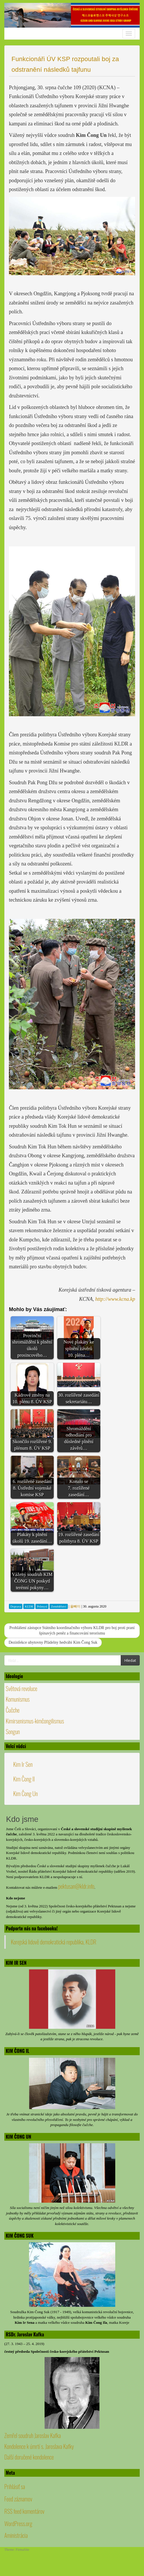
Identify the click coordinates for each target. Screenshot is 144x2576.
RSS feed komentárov (24, 2511)
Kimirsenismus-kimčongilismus (35, 1721)
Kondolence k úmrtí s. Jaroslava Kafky (39, 2446)
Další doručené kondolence (29, 2457)
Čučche (13, 1710)
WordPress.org (18, 2523)
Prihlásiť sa (14, 2486)
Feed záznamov (18, 2499)
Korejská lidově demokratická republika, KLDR (53, 1942)
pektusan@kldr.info (76, 1886)
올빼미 (75, 1606)
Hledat (130, 1660)
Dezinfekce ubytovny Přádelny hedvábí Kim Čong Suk (53, 1642)
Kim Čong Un (25, 1793)
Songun (13, 1731)
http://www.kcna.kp (115, 1299)
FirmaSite (22, 2550)
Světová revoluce (21, 1688)
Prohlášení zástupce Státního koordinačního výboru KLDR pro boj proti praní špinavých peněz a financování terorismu (72, 1631)
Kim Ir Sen (22, 1764)
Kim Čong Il (24, 1779)
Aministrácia (16, 2535)
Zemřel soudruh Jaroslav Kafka (32, 2435)
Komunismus (18, 1699)
